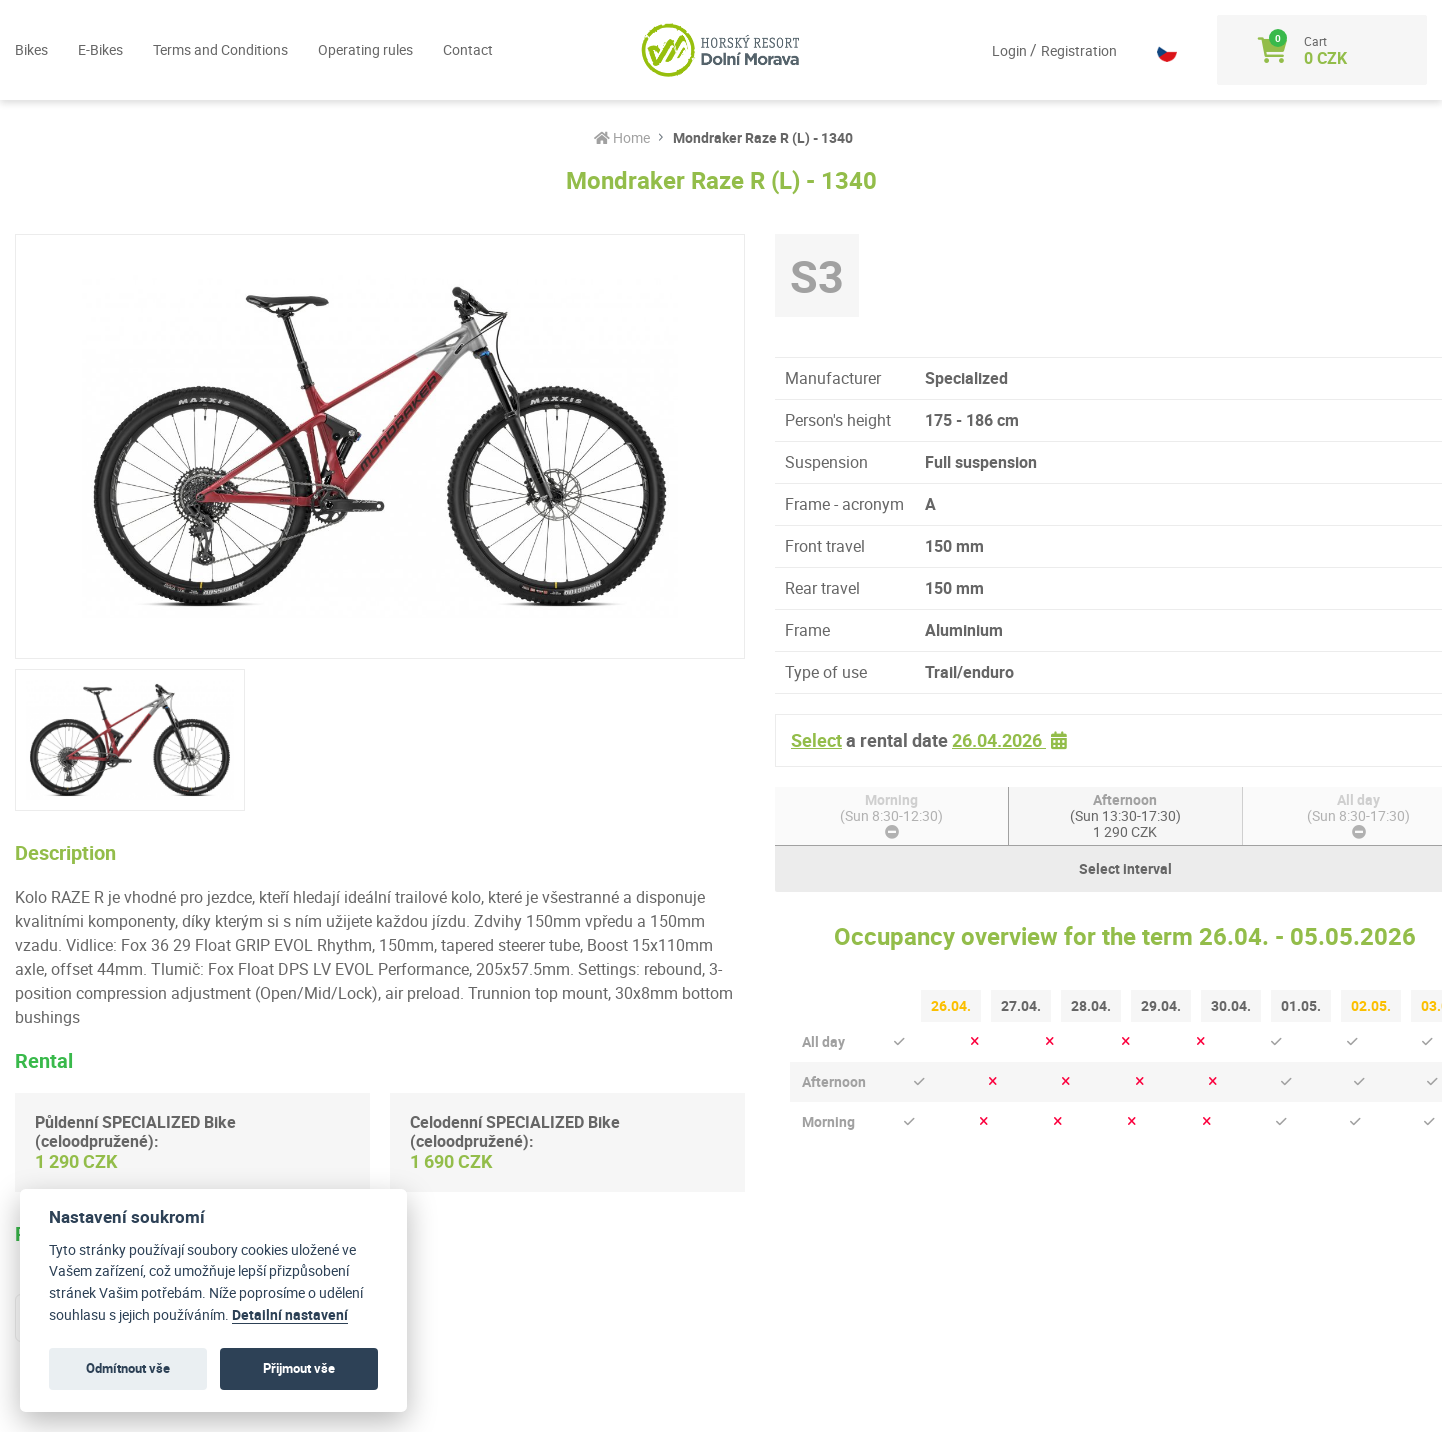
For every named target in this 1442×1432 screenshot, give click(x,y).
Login (1011, 50)
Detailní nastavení (290, 1315)
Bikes (31, 49)
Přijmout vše (299, 1368)
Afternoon (1125, 815)
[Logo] (721, 50)
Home (622, 138)
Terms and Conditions (220, 49)
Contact (468, 49)
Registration (1079, 50)
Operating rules (365, 49)
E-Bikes (100, 49)
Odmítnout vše (128, 1368)
